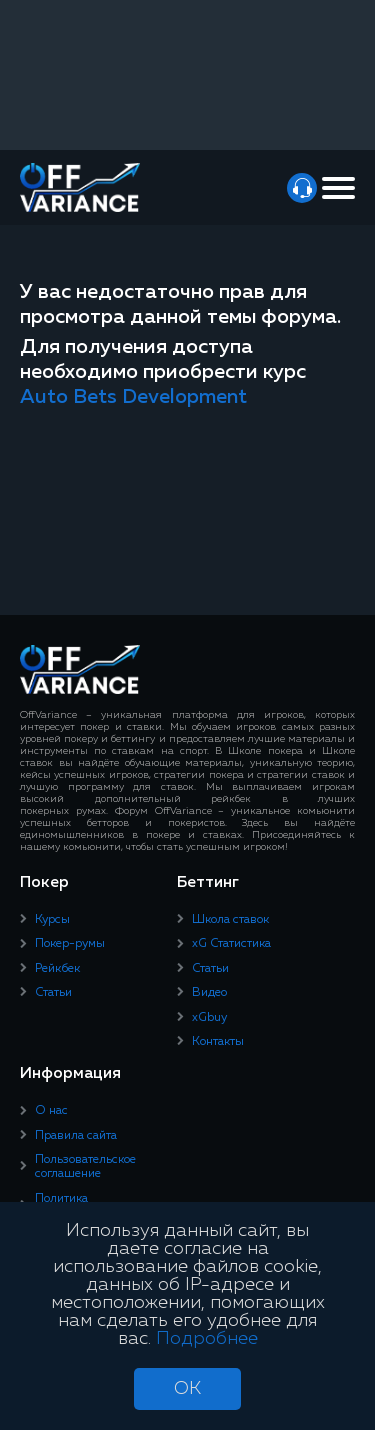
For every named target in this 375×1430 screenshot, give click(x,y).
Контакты (218, 1042)
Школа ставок (230, 920)
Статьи (53, 993)
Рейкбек (57, 969)
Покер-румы (70, 944)
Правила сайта (76, 1136)
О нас (51, 1111)
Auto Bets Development (133, 397)
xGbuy (209, 1018)
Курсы (52, 920)
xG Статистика (231, 944)
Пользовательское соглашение (85, 1167)
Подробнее (207, 1339)
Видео (209, 993)
